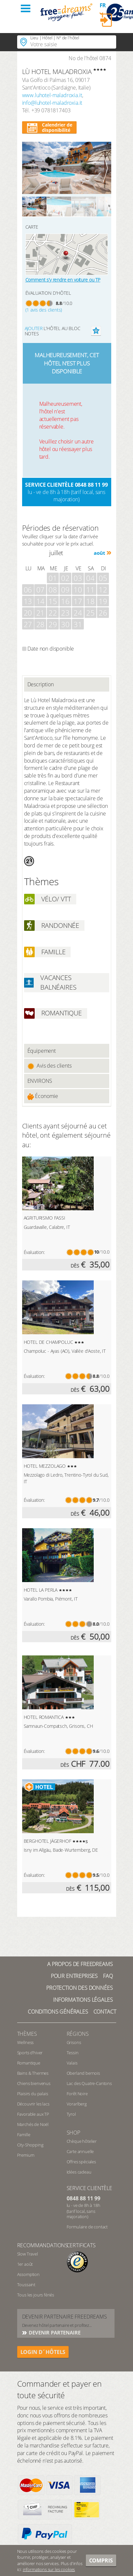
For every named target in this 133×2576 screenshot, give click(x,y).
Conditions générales (58, 2011)
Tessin (73, 2053)
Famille (23, 2135)
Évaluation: (34, 1252)
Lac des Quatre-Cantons (89, 2083)
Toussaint (26, 2285)
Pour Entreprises (74, 1976)
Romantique (28, 2063)
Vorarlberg (77, 2104)
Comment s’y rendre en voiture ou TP (62, 280)
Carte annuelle (80, 2151)
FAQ (108, 1976)
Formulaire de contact (87, 2227)
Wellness (25, 2042)
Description (40, 684)
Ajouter (34, 328)
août (99, 552)
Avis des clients (49, 1066)
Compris (101, 2560)
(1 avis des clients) (43, 310)
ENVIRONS (39, 1080)
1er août (25, 2264)
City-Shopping (30, 2145)
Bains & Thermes (33, 2073)
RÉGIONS (78, 2033)
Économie (42, 1096)
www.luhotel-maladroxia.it (52, 95)
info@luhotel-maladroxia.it (52, 102)
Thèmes (27, 2033)
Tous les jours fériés (35, 2295)
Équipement (41, 1050)
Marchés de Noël (33, 2124)
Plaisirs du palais (32, 2094)
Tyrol (71, 2114)
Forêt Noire (77, 2094)
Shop (73, 2132)
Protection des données (79, 1987)
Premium (25, 2155)
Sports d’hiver (30, 2053)
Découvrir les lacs (33, 2104)
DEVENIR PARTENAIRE (54, 2332)
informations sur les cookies (49, 2569)
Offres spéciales (81, 2162)
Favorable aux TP (33, 2114)
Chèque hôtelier (82, 2141)
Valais (72, 2063)
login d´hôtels (43, 2352)
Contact (104, 2011)
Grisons (74, 2042)
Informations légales (83, 1999)
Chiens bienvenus (33, 2083)
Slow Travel (27, 2254)
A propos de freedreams (80, 1964)
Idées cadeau (79, 2172)
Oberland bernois (83, 2073)
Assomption (28, 2274)
